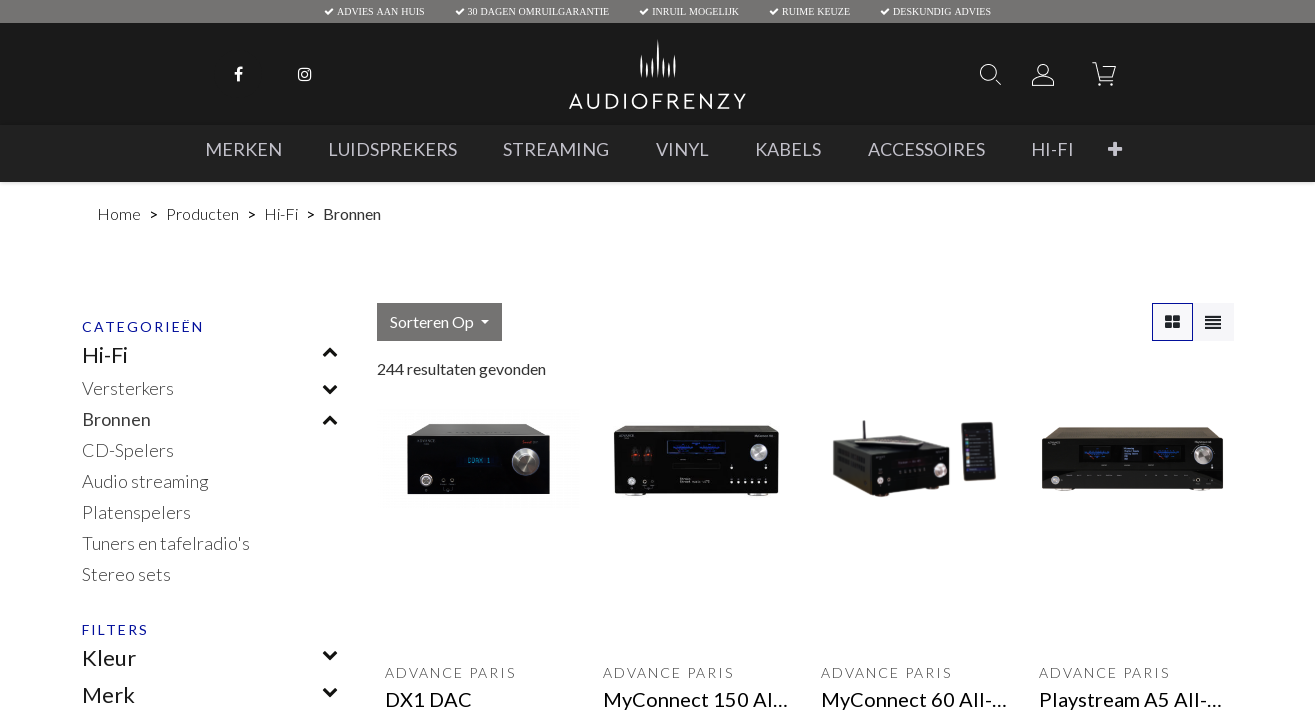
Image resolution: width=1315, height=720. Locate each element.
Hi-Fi (281, 213)
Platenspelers (136, 512)
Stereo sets (126, 574)
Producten (202, 213)
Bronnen (116, 419)
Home (119, 213)
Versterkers (128, 388)
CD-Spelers (128, 450)
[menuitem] (243, 149)
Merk (108, 694)
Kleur (109, 657)
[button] (1115, 149)
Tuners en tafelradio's (166, 543)
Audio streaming (145, 481)
